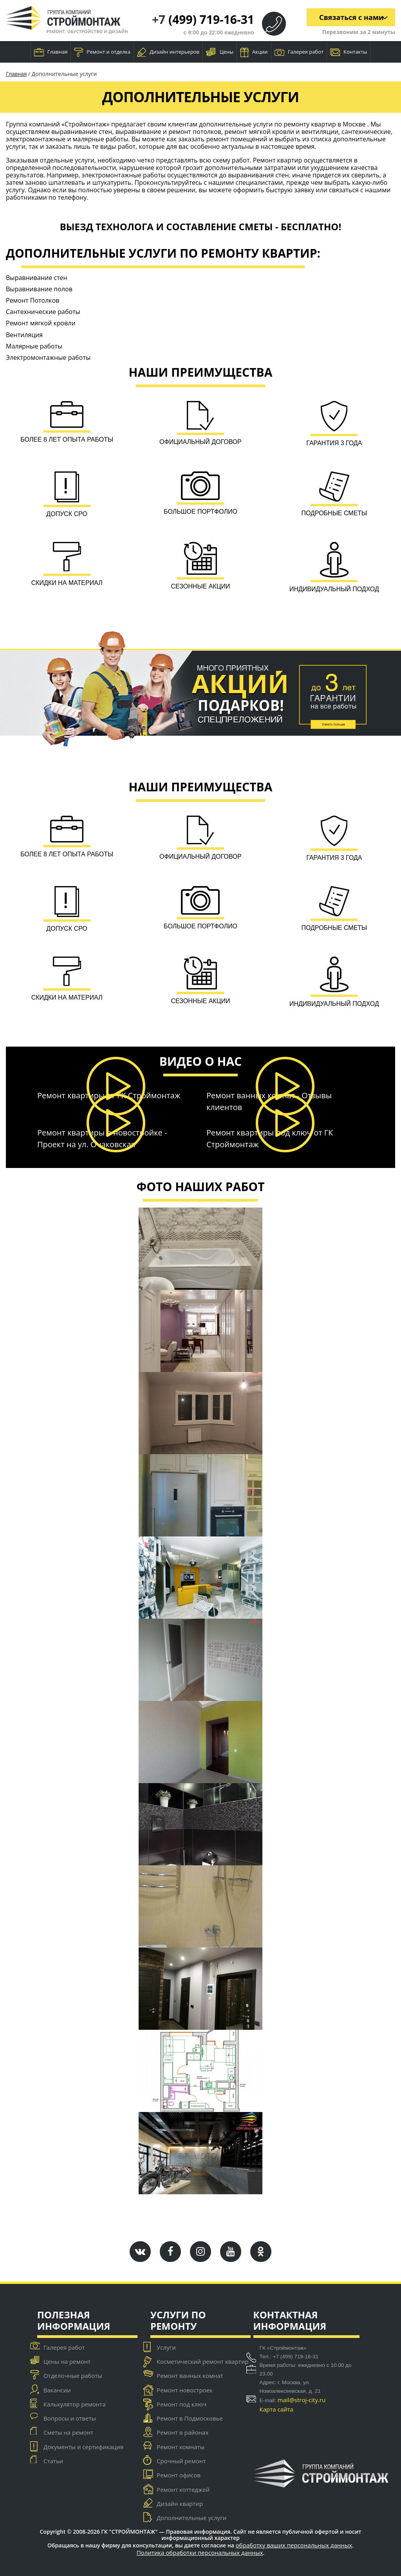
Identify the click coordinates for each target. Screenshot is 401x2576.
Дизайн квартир (180, 2504)
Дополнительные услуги (191, 2518)
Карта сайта (276, 2409)
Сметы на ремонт (68, 2433)
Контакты (348, 52)
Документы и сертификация (83, 2447)
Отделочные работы (72, 2376)
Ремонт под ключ (181, 2404)
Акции (254, 52)
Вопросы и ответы (69, 2419)
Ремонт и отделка (102, 52)
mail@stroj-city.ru (302, 2400)
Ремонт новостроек (185, 2390)
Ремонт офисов (178, 2475)
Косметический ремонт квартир (203, 2361)
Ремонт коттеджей (183, 2489)
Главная (51, 52)
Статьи (53, 2461)
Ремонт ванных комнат (190, 2376)
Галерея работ (299, 52)
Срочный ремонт (181, 2461)
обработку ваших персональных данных (294, 2545)
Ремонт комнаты (180, 2447)
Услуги (166, 2347)
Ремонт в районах (182, 2433)
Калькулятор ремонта (74, 2404)
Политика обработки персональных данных (200, 2553)
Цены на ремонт (66, 2361)
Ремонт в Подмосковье (190, 2419)
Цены (219, 52)
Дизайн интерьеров (168, 52)
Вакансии (57, 2390)
